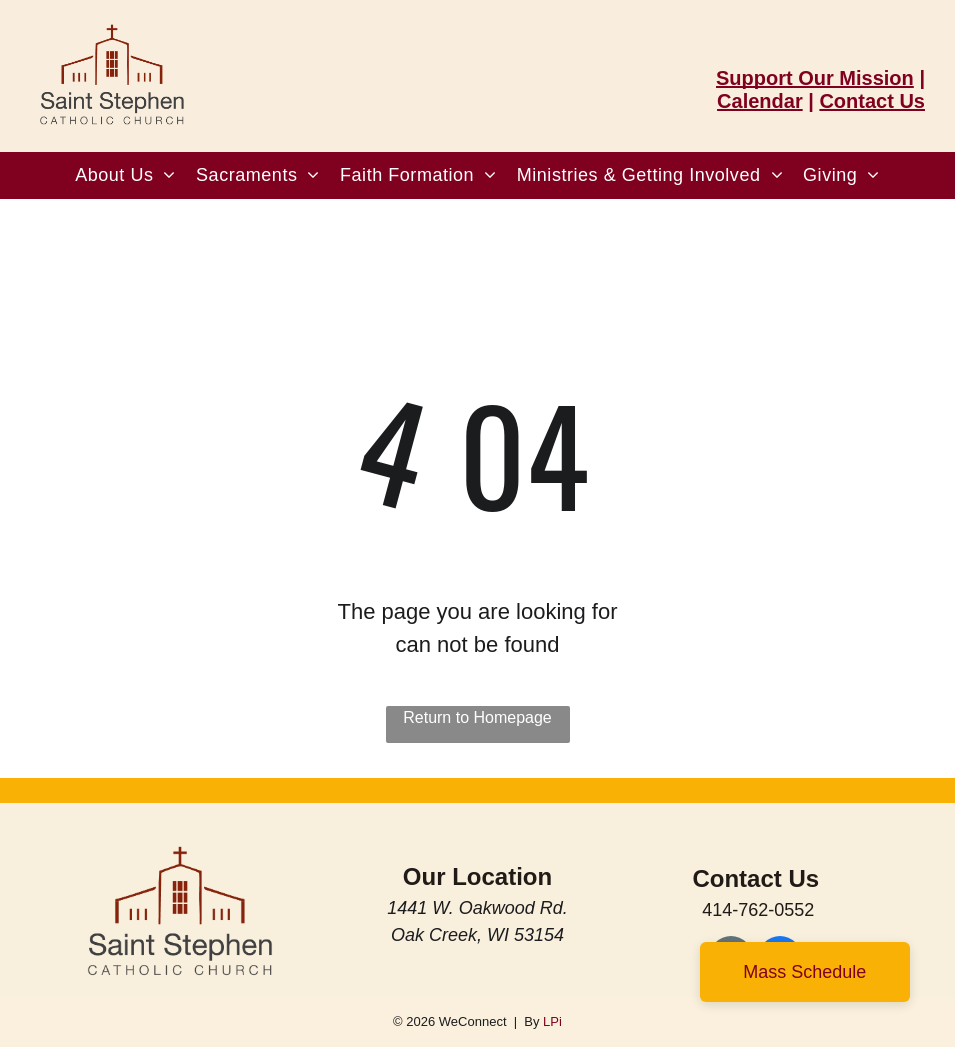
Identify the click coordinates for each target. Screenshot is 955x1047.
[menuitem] (125, 175)
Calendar (760, 101)
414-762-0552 (758, 910)
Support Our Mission (815, 78)
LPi (552, 1021)
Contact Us (872, 101)
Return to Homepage (477, 717)
